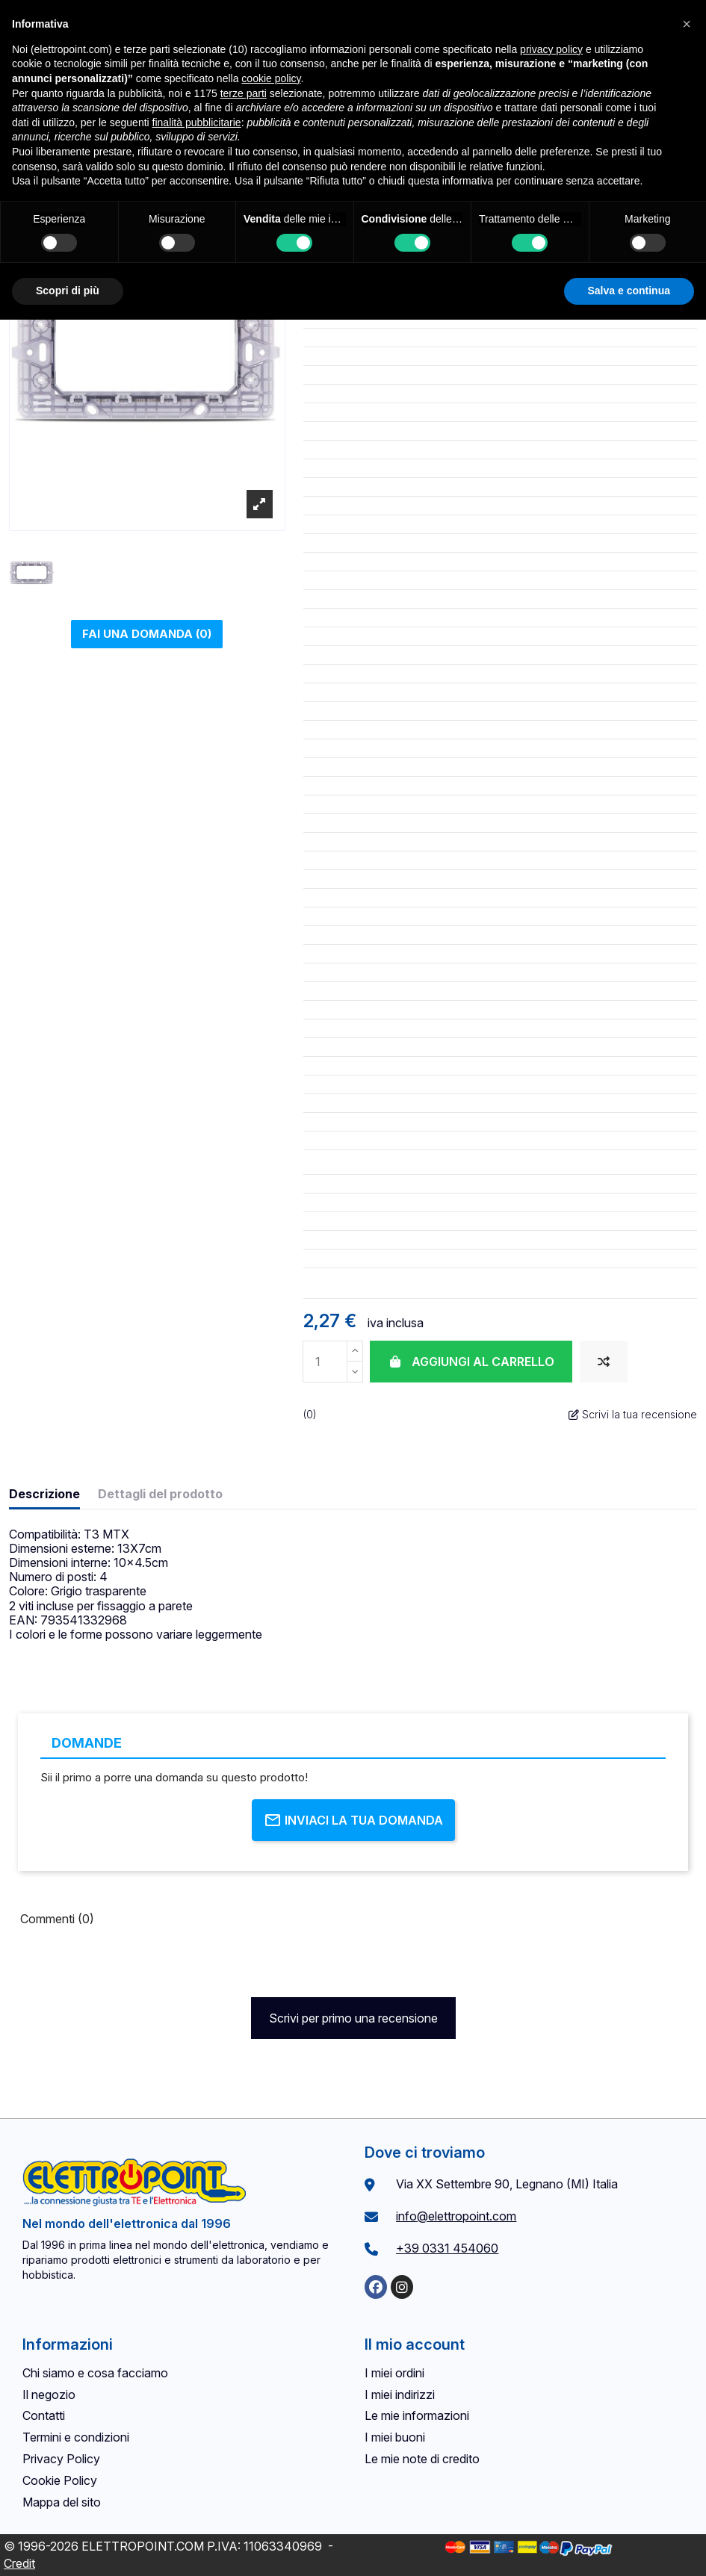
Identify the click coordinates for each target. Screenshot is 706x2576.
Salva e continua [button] (629, 291)
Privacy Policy (61, 2458)
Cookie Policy (59, 2480)
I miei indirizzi (400, 2394)
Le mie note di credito (422, 2458)
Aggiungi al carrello (471, 1361)
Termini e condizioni (75, 2437)
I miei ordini (394, 2372)
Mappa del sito (61, 2502)
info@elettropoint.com (456, 2216)
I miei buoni (395, 2437)
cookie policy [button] (270, 78)
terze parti (243, 93)
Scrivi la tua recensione (633, 1414)
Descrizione (44, 1494)
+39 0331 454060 (447, 2248)
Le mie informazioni (417, 2415)
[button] (687, 24)
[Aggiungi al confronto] (604, 1361)
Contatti (43, 2415)
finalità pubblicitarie (196, 122)
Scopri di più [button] (67, 291)
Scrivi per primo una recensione (353, 2018)
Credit (19, 2563)
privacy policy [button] (551, 49)
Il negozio (48, 2394)
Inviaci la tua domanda (353, 1820)
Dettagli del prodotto (160, 1494)
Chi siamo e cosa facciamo (95, 2372)
